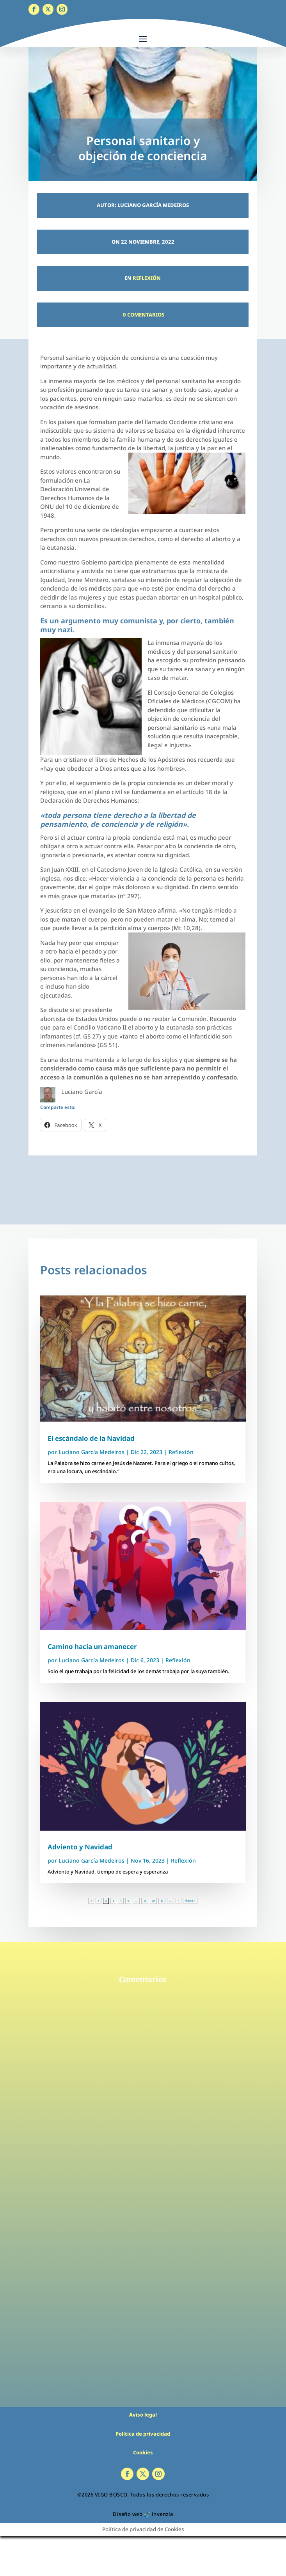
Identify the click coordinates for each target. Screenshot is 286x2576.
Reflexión (147, 277)
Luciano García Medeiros (91, 1452)
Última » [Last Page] (190, 1900)
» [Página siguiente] (178, 1900)
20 (153, 1900)
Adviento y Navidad (80, 1846)
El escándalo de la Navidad (91, 1438)
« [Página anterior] (91, 1900)
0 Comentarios (143, 314)
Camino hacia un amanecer (92, 1646)
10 (145, 1900)
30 (162, 1900)
